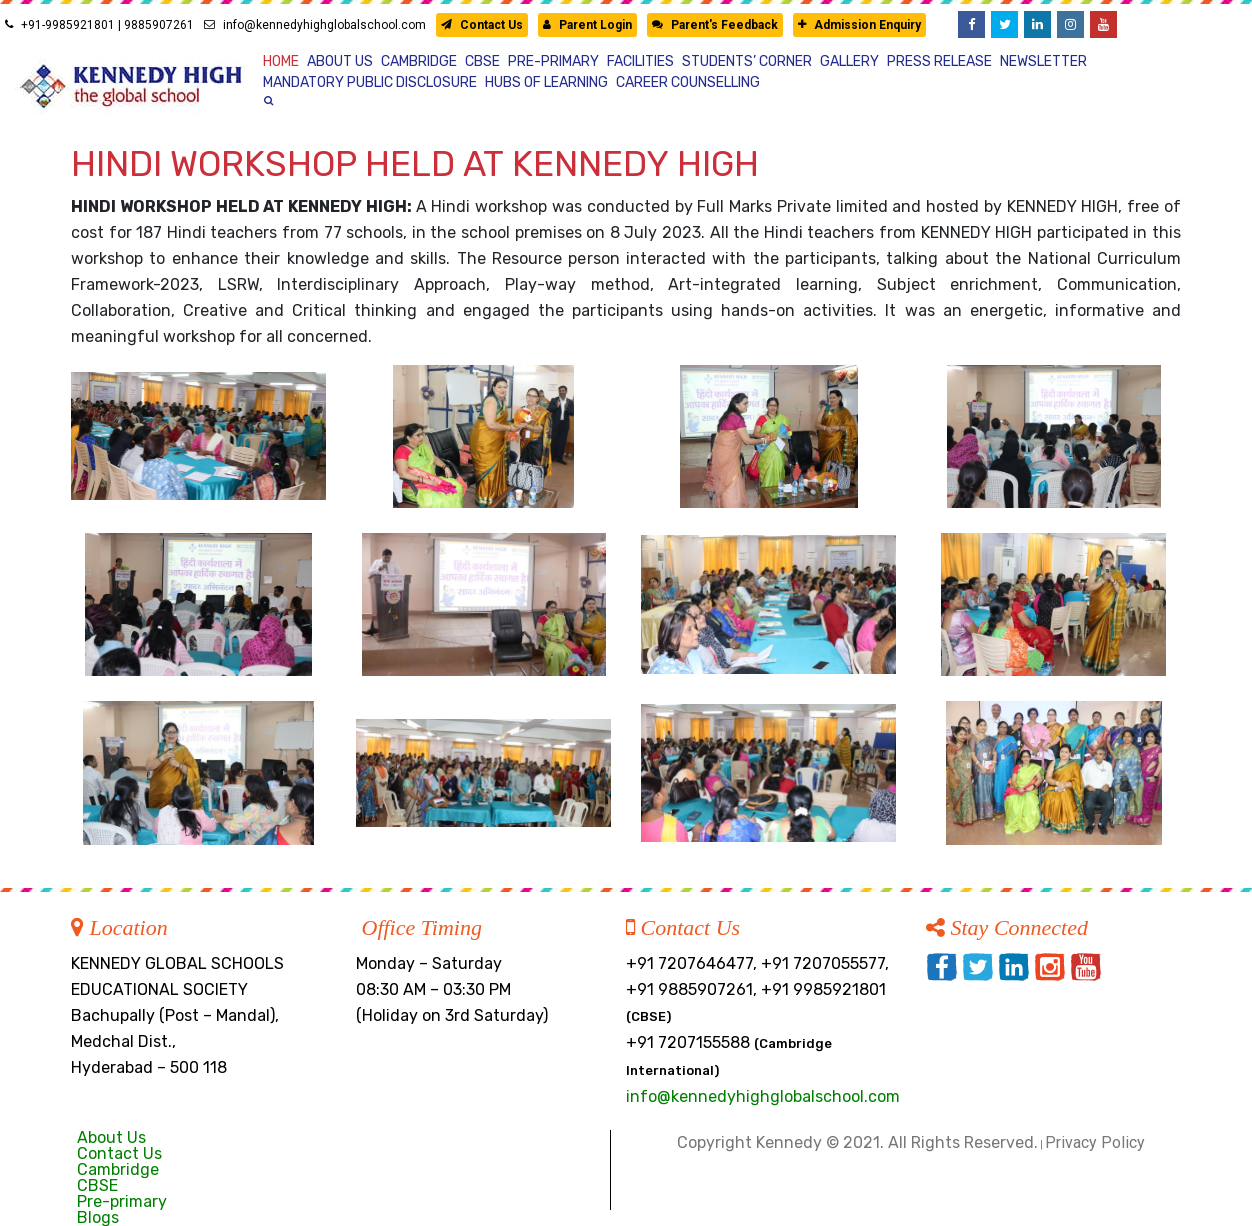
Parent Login (587, 25)
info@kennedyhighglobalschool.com (315, 25)
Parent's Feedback (715, 25)
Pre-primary (122, 1201)
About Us (111, 1137)
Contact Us (482, 25)
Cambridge (118, 1169)
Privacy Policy (1095, 1142)
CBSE (97, 1185)
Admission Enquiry (859, 25)
